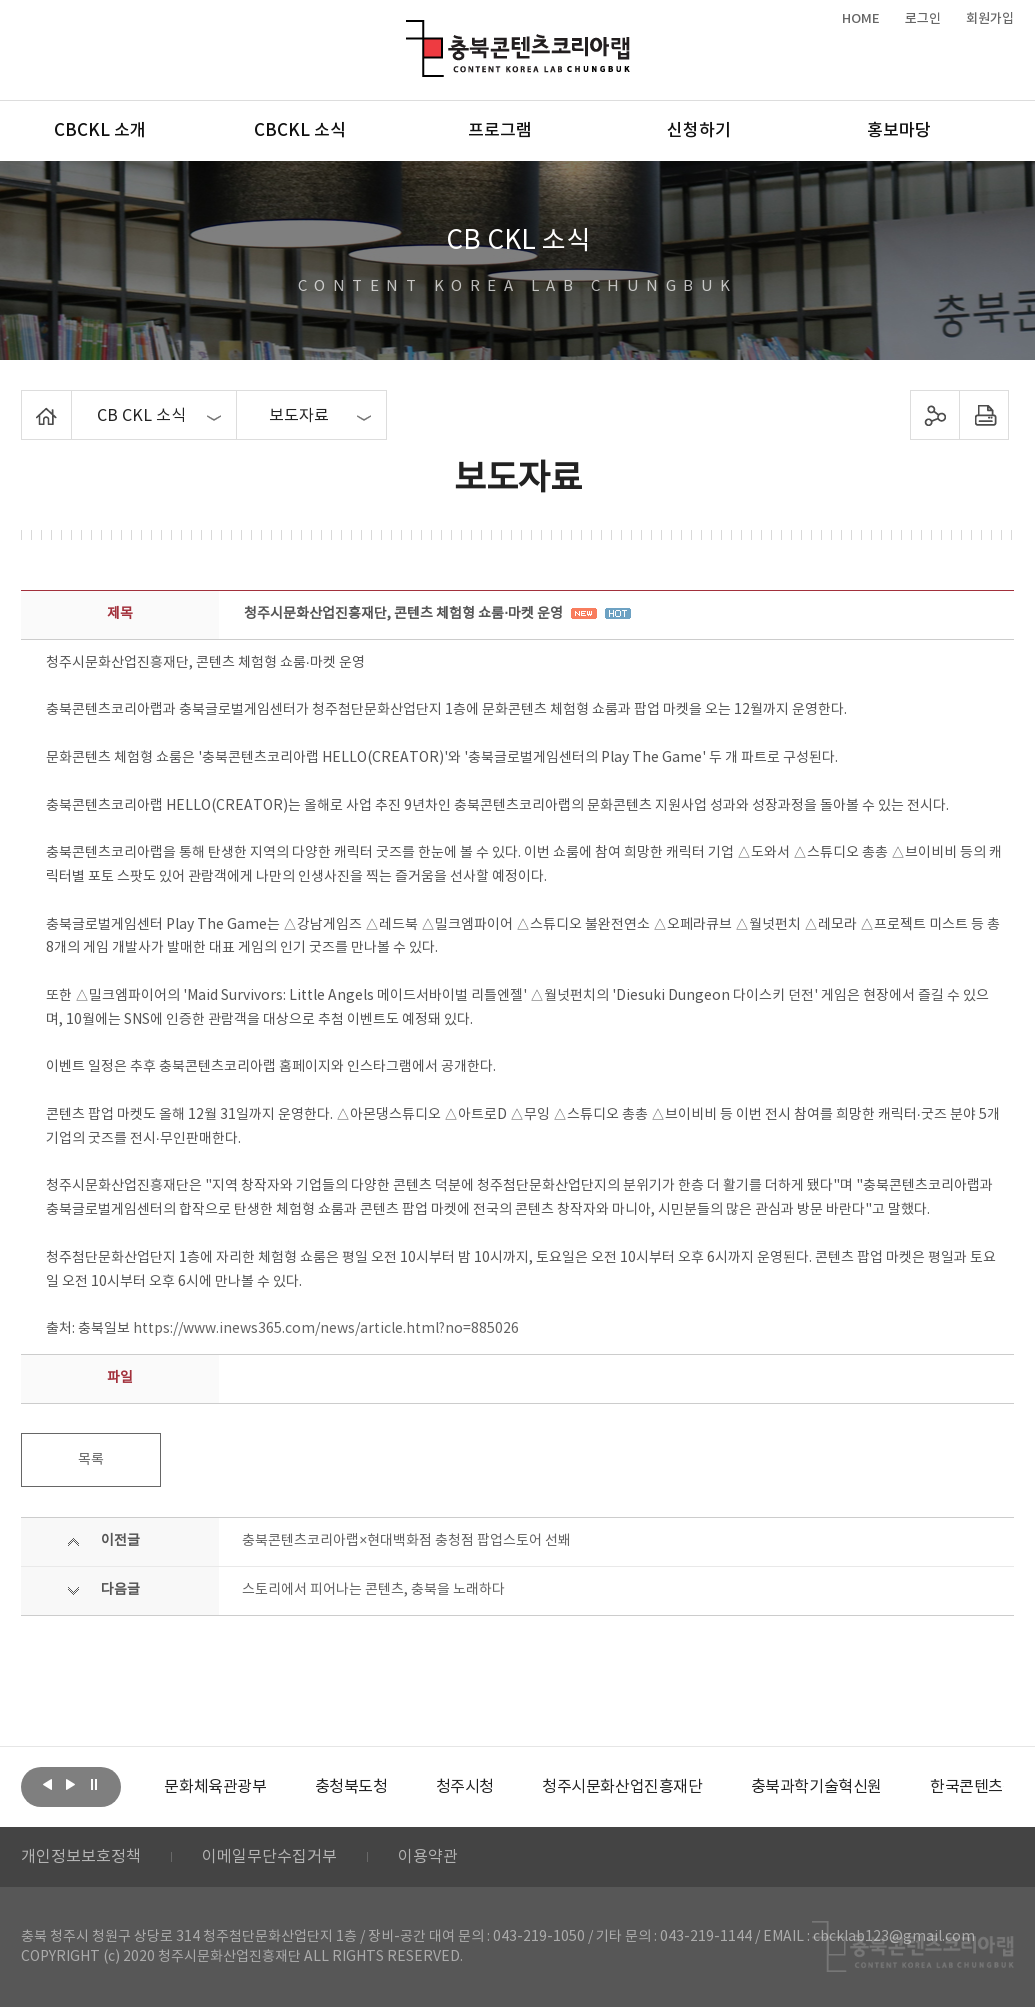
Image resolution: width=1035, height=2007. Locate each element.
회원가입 (990, 19)
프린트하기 (984, 415)
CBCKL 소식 (300, 131)
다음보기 (71, 1785)
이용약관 (428, 1857)
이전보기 (48, 1785)
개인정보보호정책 (81, 1857)
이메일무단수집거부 (269, 1857)
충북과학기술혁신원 (816, 1787)
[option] (215, 1787)
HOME (861, 19)
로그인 (923, 19)
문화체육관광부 (215, 1787)
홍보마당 (899, 131)
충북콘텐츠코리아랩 (410, 31)
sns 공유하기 (935, 415)
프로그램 (500, 131)
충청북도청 (351, 1787)
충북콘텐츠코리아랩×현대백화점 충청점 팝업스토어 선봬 (406, 1541)
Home (26, 402)
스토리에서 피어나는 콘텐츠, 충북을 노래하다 (373, 1590)
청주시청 (465, 1787)
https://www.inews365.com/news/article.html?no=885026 (326, 1329)
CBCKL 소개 (100, 131)
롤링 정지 (94, 1785)
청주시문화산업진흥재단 (622, 1787)
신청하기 (699, 131)
